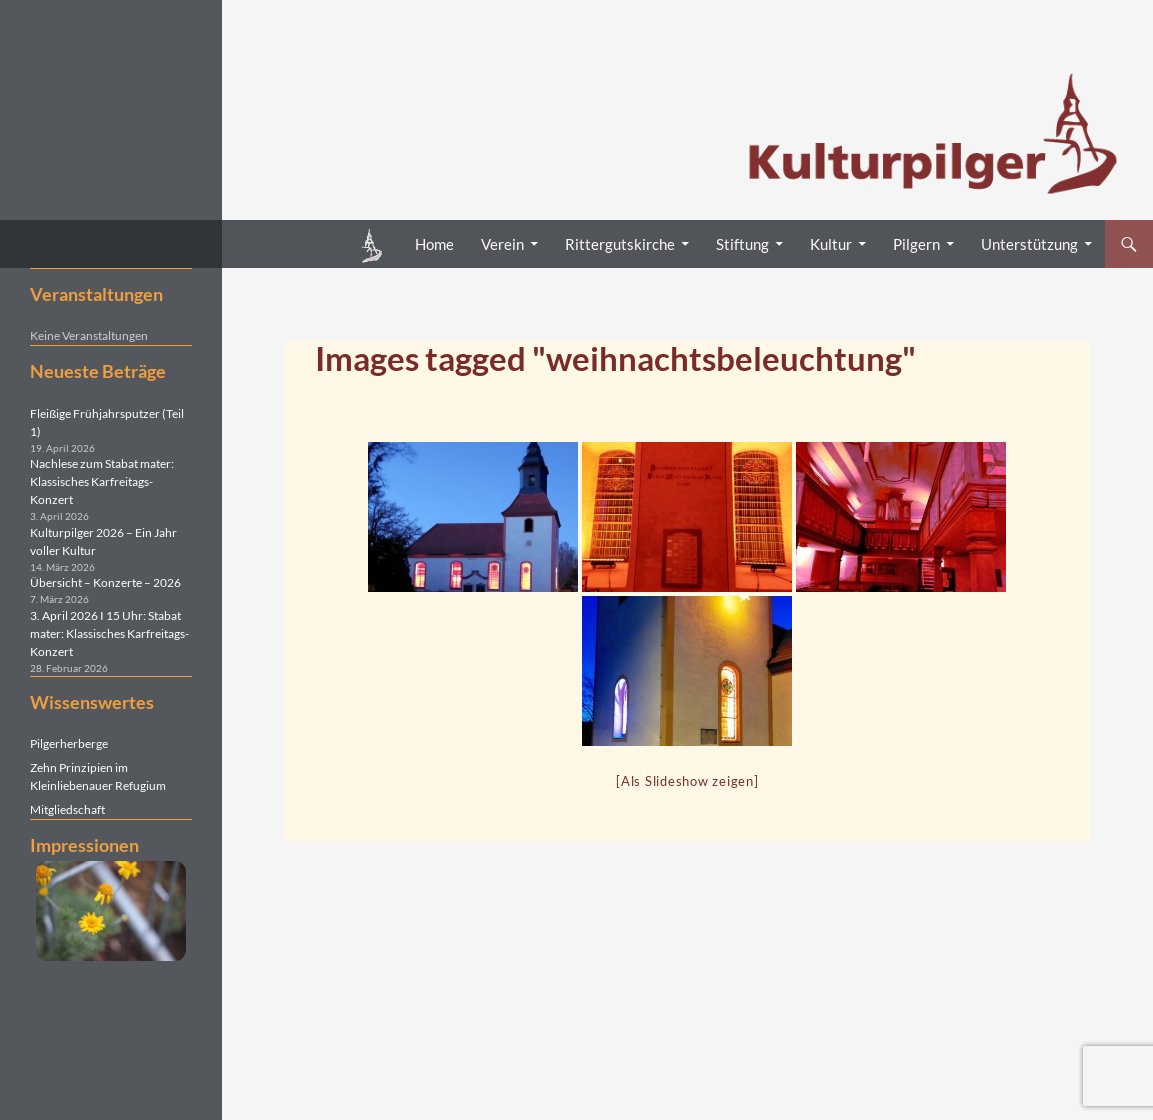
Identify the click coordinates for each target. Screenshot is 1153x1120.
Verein (502, 244)
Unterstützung (1029, 244)
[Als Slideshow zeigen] (687, 781)
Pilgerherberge (69, 743)
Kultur (831, 244)
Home (434, 244)
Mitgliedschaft (67, 809)
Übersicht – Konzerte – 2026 (105, 582)
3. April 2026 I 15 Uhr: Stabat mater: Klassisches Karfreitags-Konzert (109, 633)
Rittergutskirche (620, 244)
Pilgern (916, 244)
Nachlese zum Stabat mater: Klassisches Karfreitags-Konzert (102, 481)
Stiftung (742, 244)
